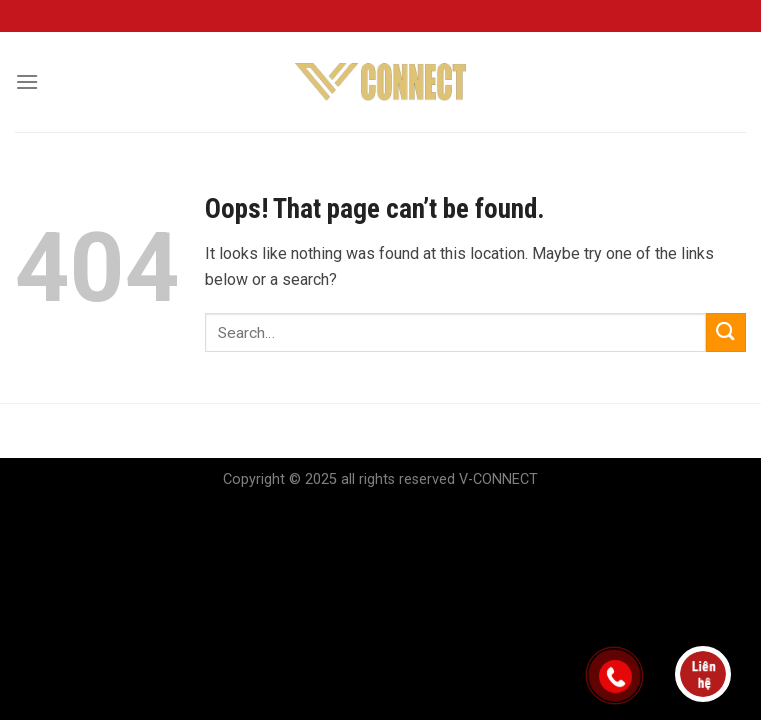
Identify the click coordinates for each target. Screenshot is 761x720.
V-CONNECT (498, 479)
